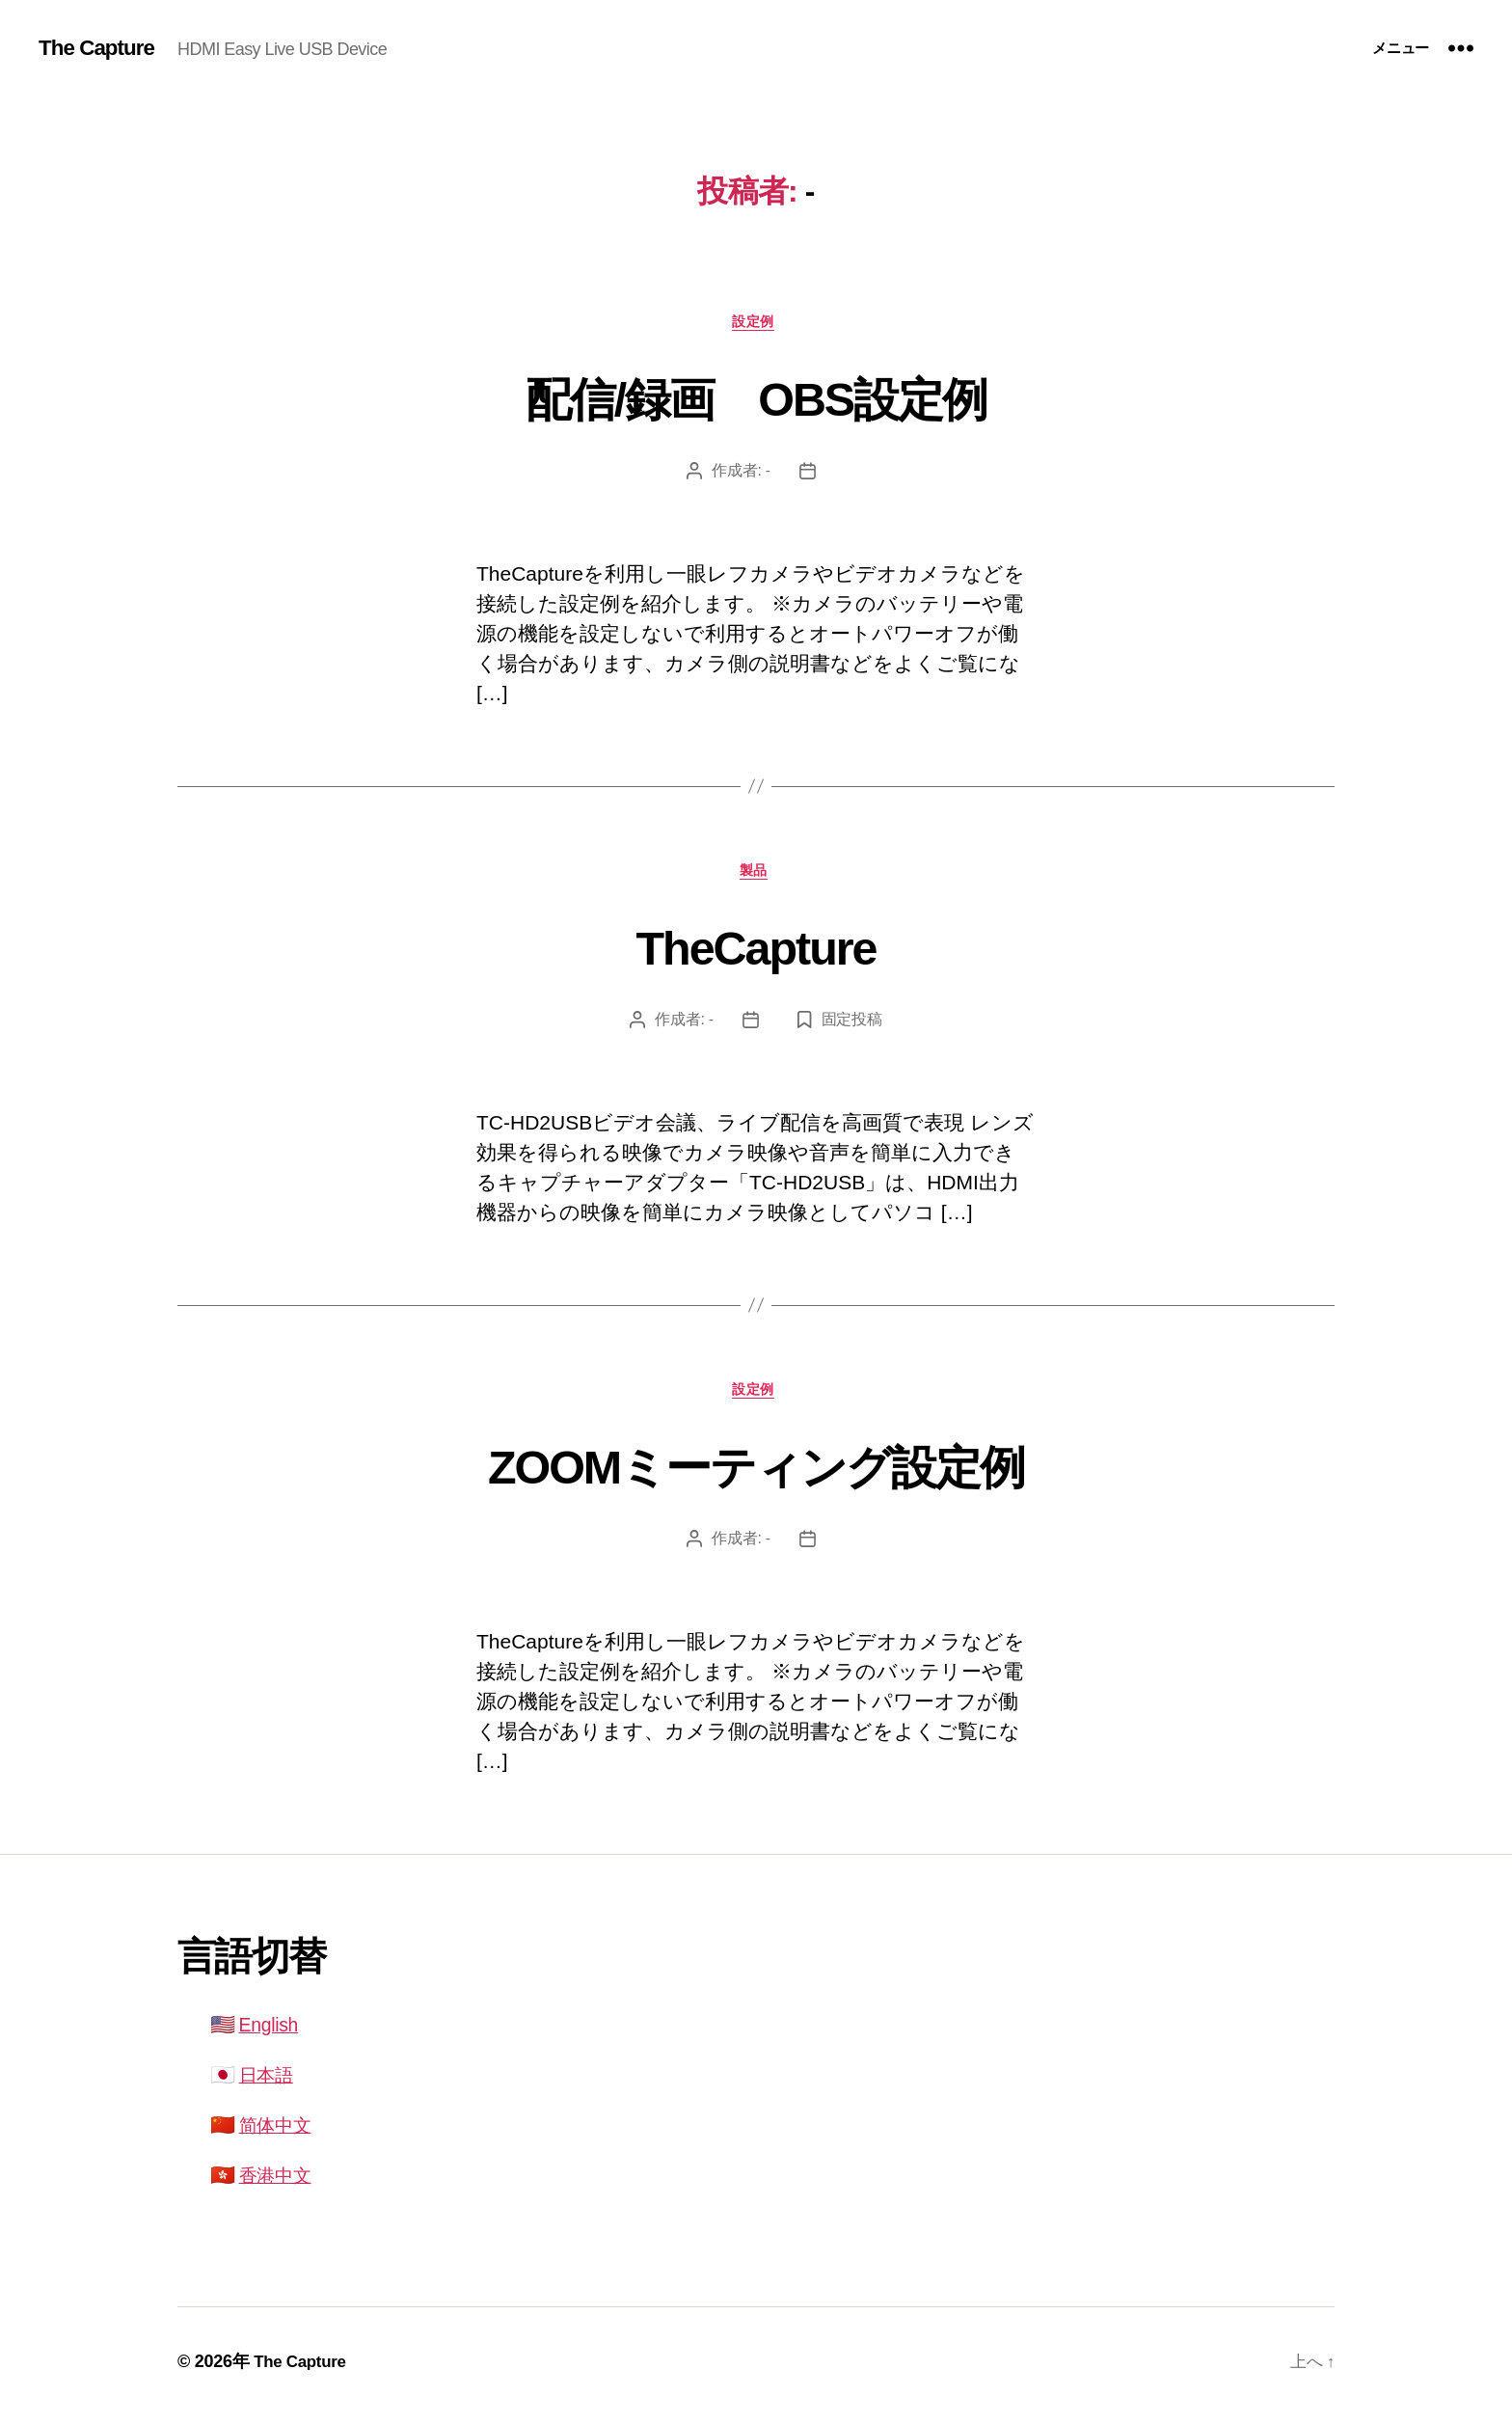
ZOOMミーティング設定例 (755, 1472)
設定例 (756, 322)
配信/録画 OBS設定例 (756, 397)
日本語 (269, 2084)
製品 (755, 875)
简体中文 (279, 2133)
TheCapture (756, 950)
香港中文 (279, 2183)
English (271, 2034)
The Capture (101, 48)
